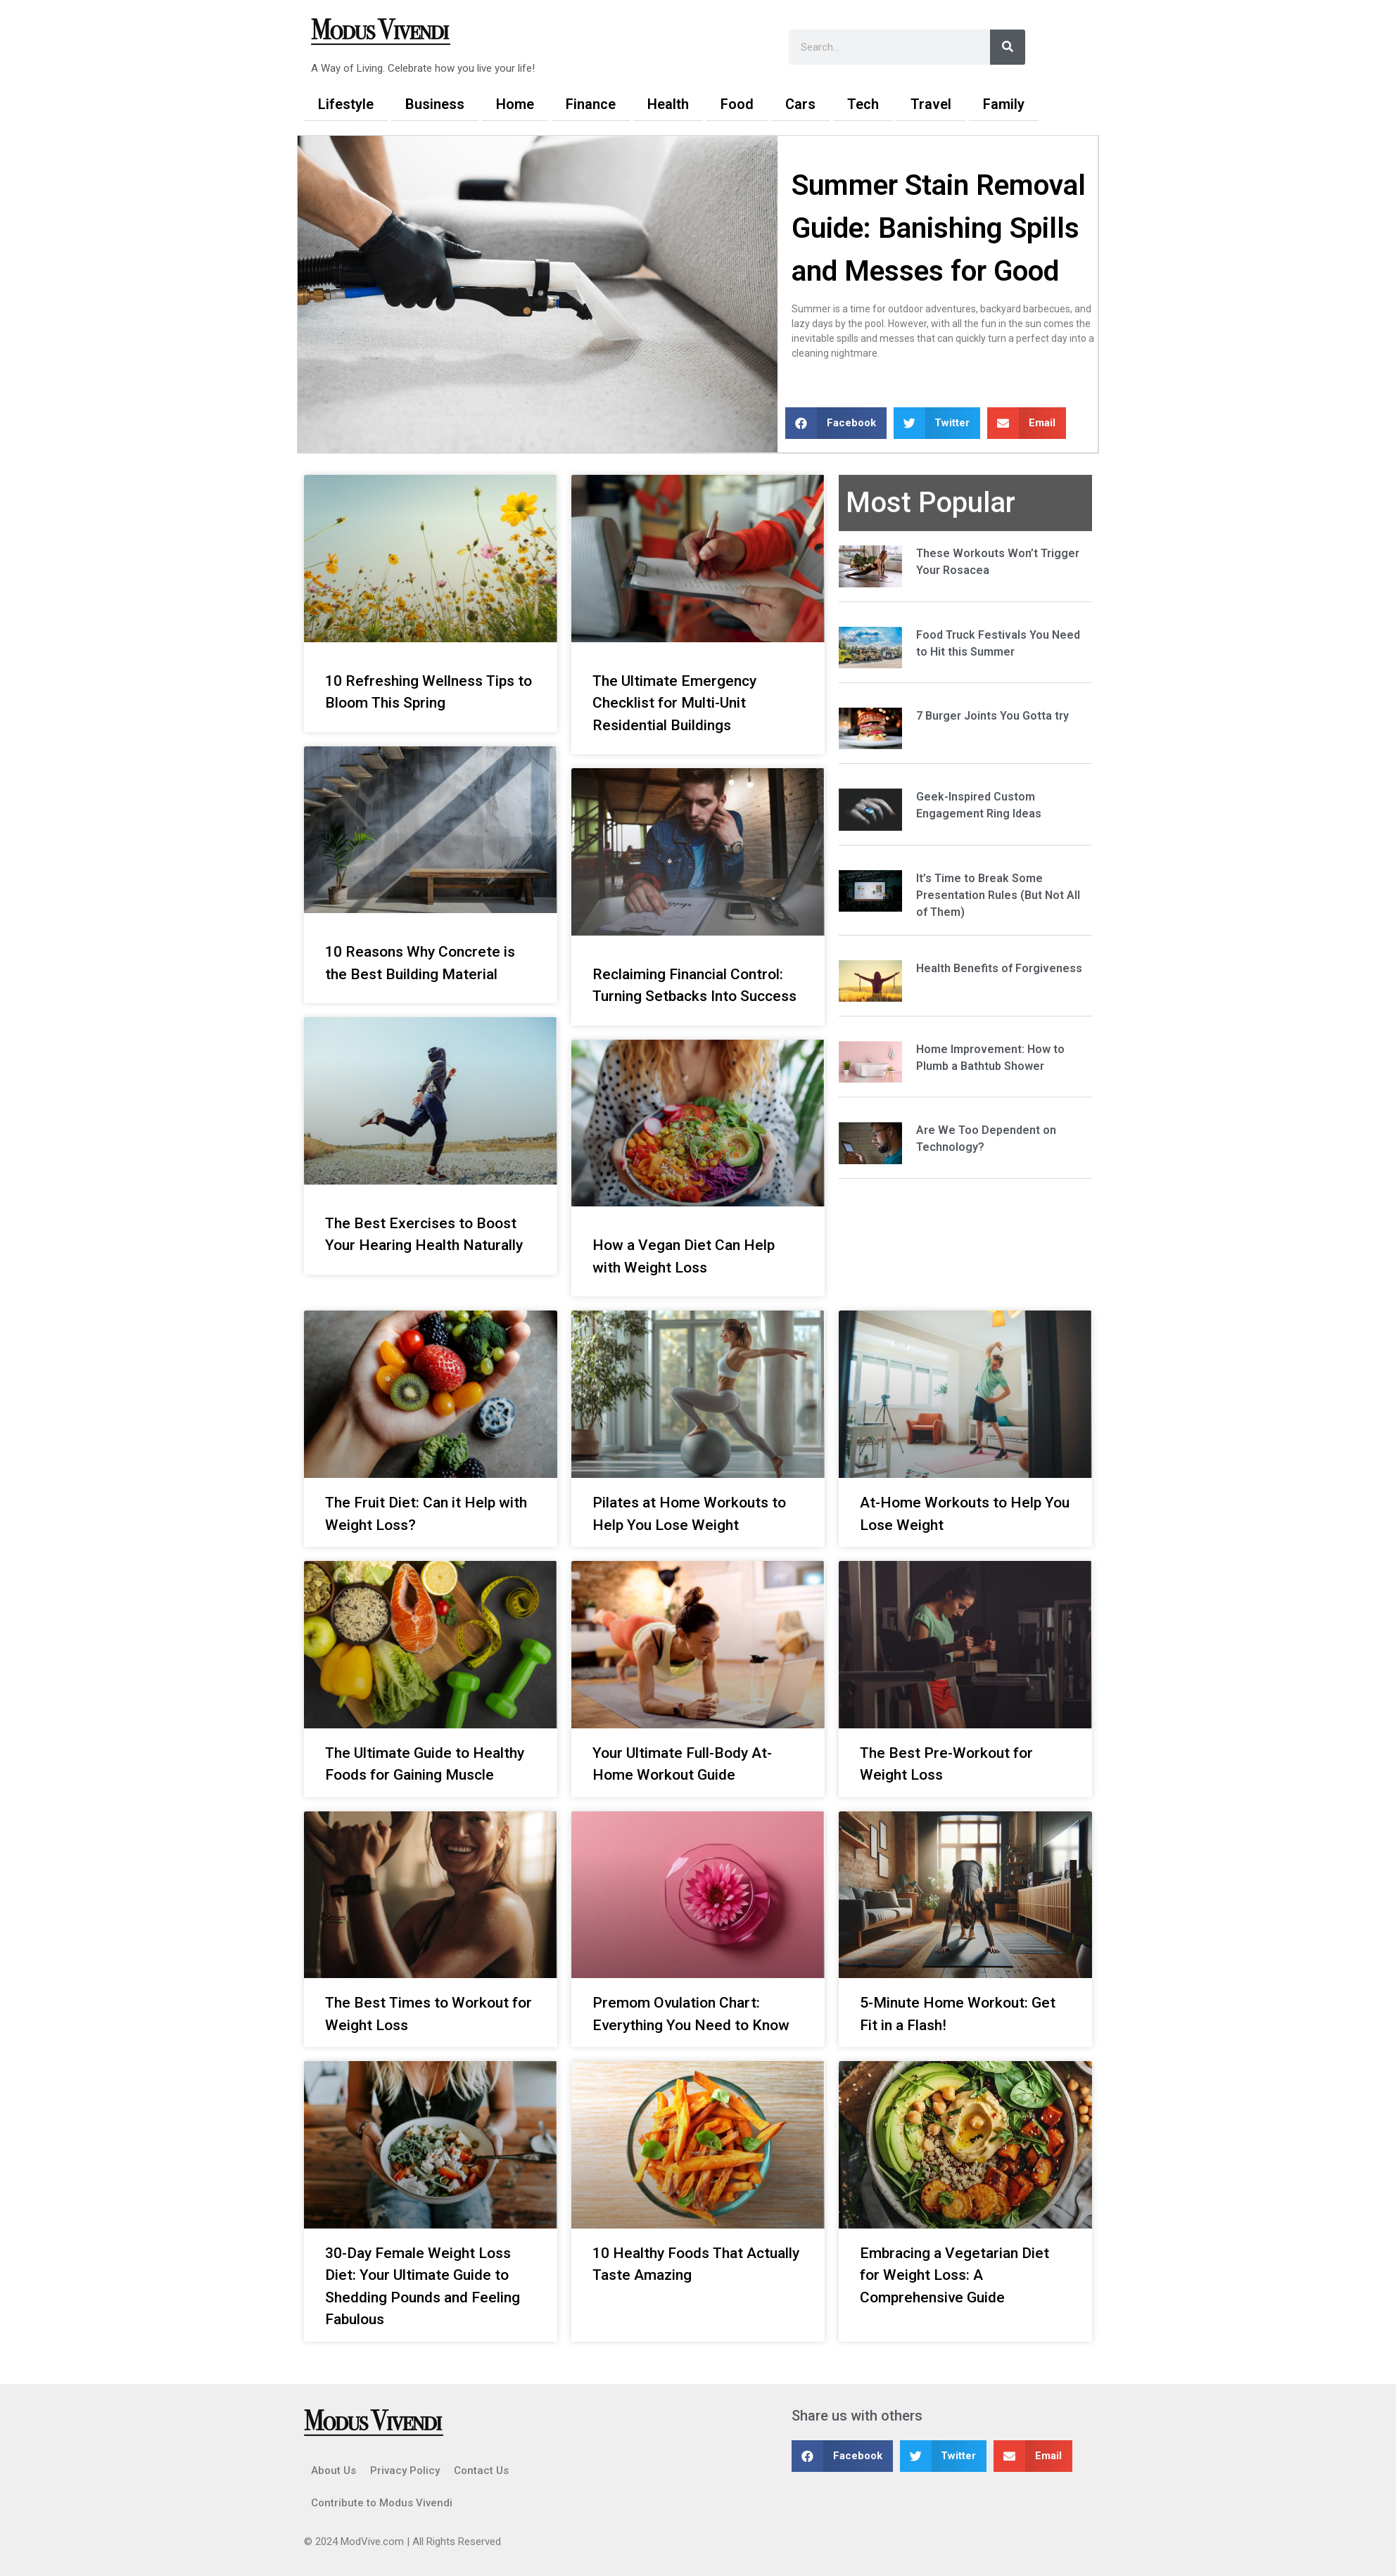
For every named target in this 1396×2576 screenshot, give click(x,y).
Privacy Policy (405, 2470)
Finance (591, 104)
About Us (333, 2470)
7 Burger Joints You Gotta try (992, 715)
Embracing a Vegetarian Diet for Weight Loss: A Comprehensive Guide (954, 2275)
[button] (836, 423)
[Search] (1007, 47)
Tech (863, 104)
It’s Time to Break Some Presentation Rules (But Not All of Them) (998, 895)
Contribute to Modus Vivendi (381, 2503)
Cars (800, 104)
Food (737, 104)
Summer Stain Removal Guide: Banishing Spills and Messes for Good (939, 228)
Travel (930, 104)
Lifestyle (346, 104)
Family (1003, 104)
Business (434, 104)
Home (515, 104)
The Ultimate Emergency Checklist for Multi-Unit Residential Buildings (674, 703)
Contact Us (481, 2470)
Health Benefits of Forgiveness (999, 968)
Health (668, 104)
